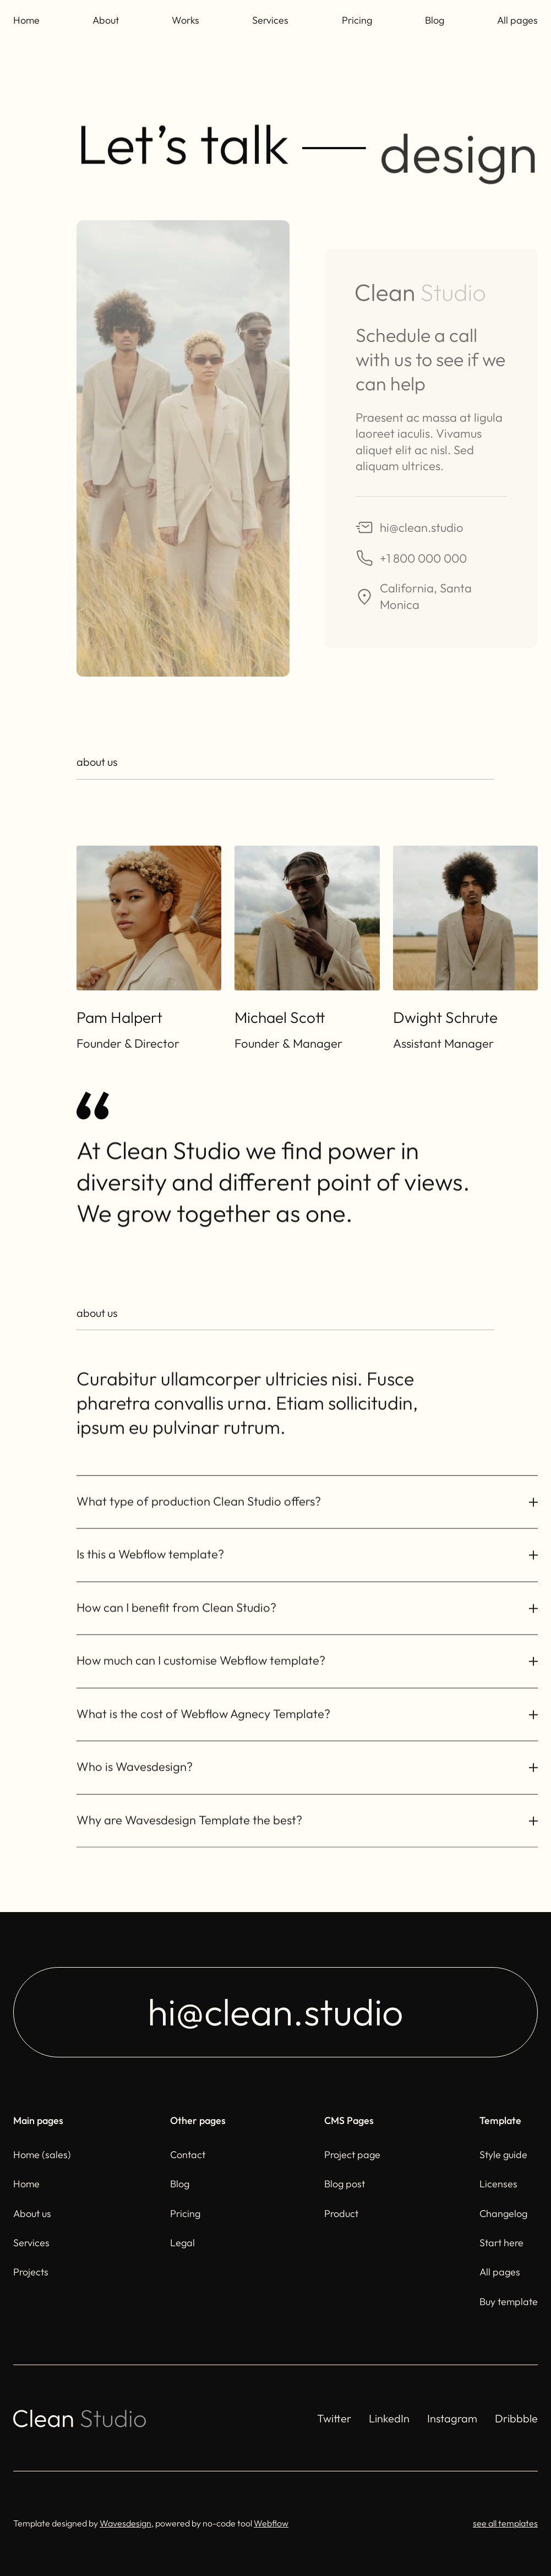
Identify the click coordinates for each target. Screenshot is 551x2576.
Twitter (334, 2418)
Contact (187, 2154)
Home (26, 20)
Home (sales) (42, 2154)
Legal (182, 2242)
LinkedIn (389, 2418)
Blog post (344, 2183)
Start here (501, 2242)
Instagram (452, 2418)
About (105, 20)
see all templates (505, 2523)
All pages (517, 20)
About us (32, 2213)
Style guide (503, 2154)
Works (185, 20)
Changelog (503, 2213)
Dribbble (516, 2418)
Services (270, 20)
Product (341, 2213)
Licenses (498, 2183)
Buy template (508, 2301)
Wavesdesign (125, 2523)
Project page (352, 2154)
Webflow (271, 2523)
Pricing (357, 20)
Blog (434, 20)
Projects (30, 2271)
